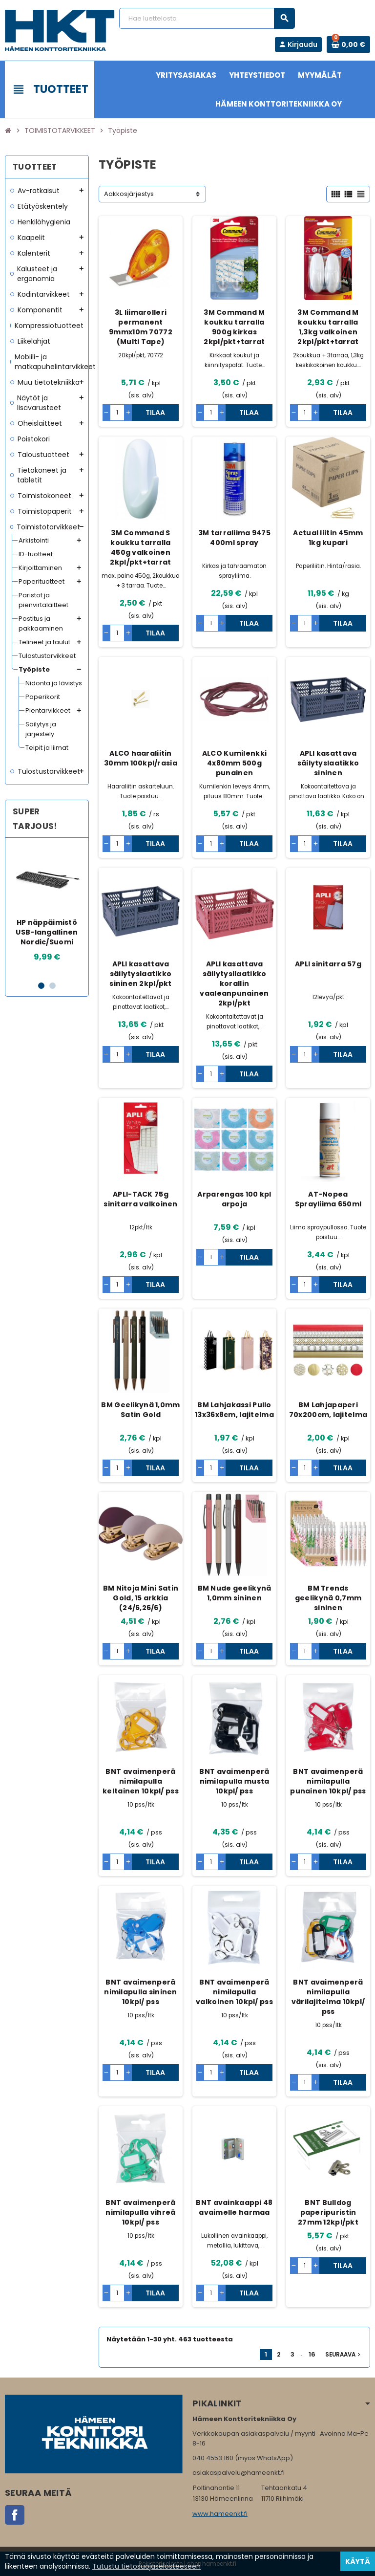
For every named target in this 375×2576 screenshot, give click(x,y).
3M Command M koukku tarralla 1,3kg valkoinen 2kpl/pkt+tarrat (327, 327)
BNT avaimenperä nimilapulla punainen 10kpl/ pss (328, 1781)
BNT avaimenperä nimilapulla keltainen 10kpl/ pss (141, 1781)
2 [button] (52, 985)
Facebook (14, 2515)
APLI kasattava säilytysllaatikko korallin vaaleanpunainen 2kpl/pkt (234, 983)
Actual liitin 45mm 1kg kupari (328, 537)
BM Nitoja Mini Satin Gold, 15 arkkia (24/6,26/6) (141, 1598)
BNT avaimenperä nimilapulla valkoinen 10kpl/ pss (234, 1992)
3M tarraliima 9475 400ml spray (234, 537)
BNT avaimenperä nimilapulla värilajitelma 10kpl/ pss (328, 1996)
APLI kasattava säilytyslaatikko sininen (328, 763)
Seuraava (343, 2354)
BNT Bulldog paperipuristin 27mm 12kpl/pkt (328, 2212)
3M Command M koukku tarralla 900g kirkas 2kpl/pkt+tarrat (234, 327)
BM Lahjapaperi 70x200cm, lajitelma (328, 1409)
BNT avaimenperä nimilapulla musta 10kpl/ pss (234, 1781)
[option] (47, 909)
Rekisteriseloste (161, 2564)
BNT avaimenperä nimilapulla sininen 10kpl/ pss (140, 1992)
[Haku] (206, 18)
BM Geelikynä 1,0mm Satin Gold (140, 1409)
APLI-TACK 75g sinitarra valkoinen (140, 1199)
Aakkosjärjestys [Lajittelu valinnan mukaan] (129, 193)
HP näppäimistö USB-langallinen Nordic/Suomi (47, 932)
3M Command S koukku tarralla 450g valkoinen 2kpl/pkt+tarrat (140, 547)
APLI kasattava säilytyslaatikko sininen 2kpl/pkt (140, 973)
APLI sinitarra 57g (328, 964)
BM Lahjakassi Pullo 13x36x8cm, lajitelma (234, 1409)
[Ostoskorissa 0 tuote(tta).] (348, 44)
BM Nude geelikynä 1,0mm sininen (234, 1593)
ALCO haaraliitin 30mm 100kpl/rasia (140, 758)
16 (312, 2354)
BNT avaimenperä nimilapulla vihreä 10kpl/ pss (140, 2212)
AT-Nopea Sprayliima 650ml (328, 1199)
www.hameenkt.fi (220, 2513)
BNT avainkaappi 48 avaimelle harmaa (234, 2207)
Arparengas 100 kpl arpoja (234, 1199)
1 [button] (41, 985)
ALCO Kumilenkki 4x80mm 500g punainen (234, 763)
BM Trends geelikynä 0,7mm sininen (328, 1598)
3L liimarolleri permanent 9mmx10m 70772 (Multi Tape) (140, 327)
